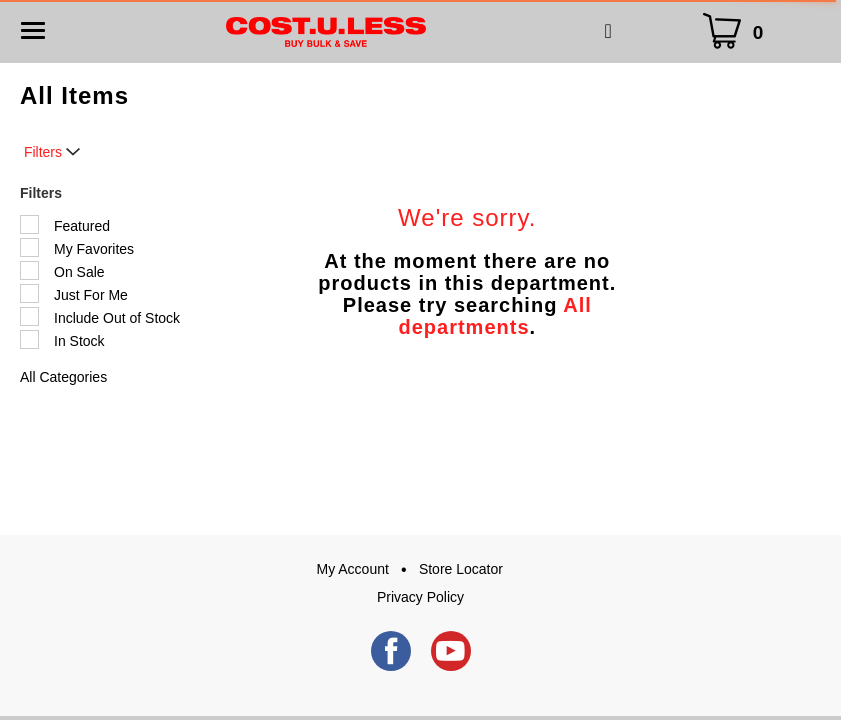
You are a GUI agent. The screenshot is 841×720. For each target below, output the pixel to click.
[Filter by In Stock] (29, 339)
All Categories (63, 377)
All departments (494, 316)
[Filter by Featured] (29, 224)
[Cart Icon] (737, 31)
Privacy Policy (420, 597)
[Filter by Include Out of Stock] (29, 316)
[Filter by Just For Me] (29, 293)
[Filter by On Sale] (29, 270)
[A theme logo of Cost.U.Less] (326, 31)
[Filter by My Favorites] (29, 247)
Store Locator (461, 569)
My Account (353, 569)
